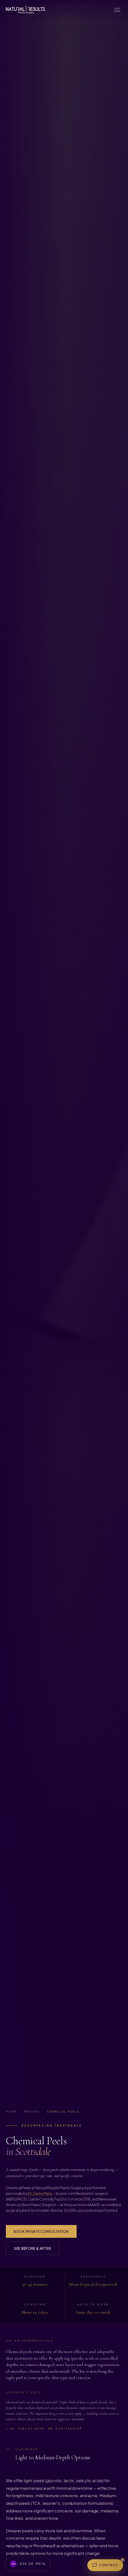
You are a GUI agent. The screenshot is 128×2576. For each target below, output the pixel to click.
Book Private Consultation (41, 2231)
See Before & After (32, 2248)
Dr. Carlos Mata (40, 2193)
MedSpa (32, 2111)
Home (11, 2111)
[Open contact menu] (105, 2565)
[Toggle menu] (117, 10)
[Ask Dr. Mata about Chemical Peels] (28, 2564)
